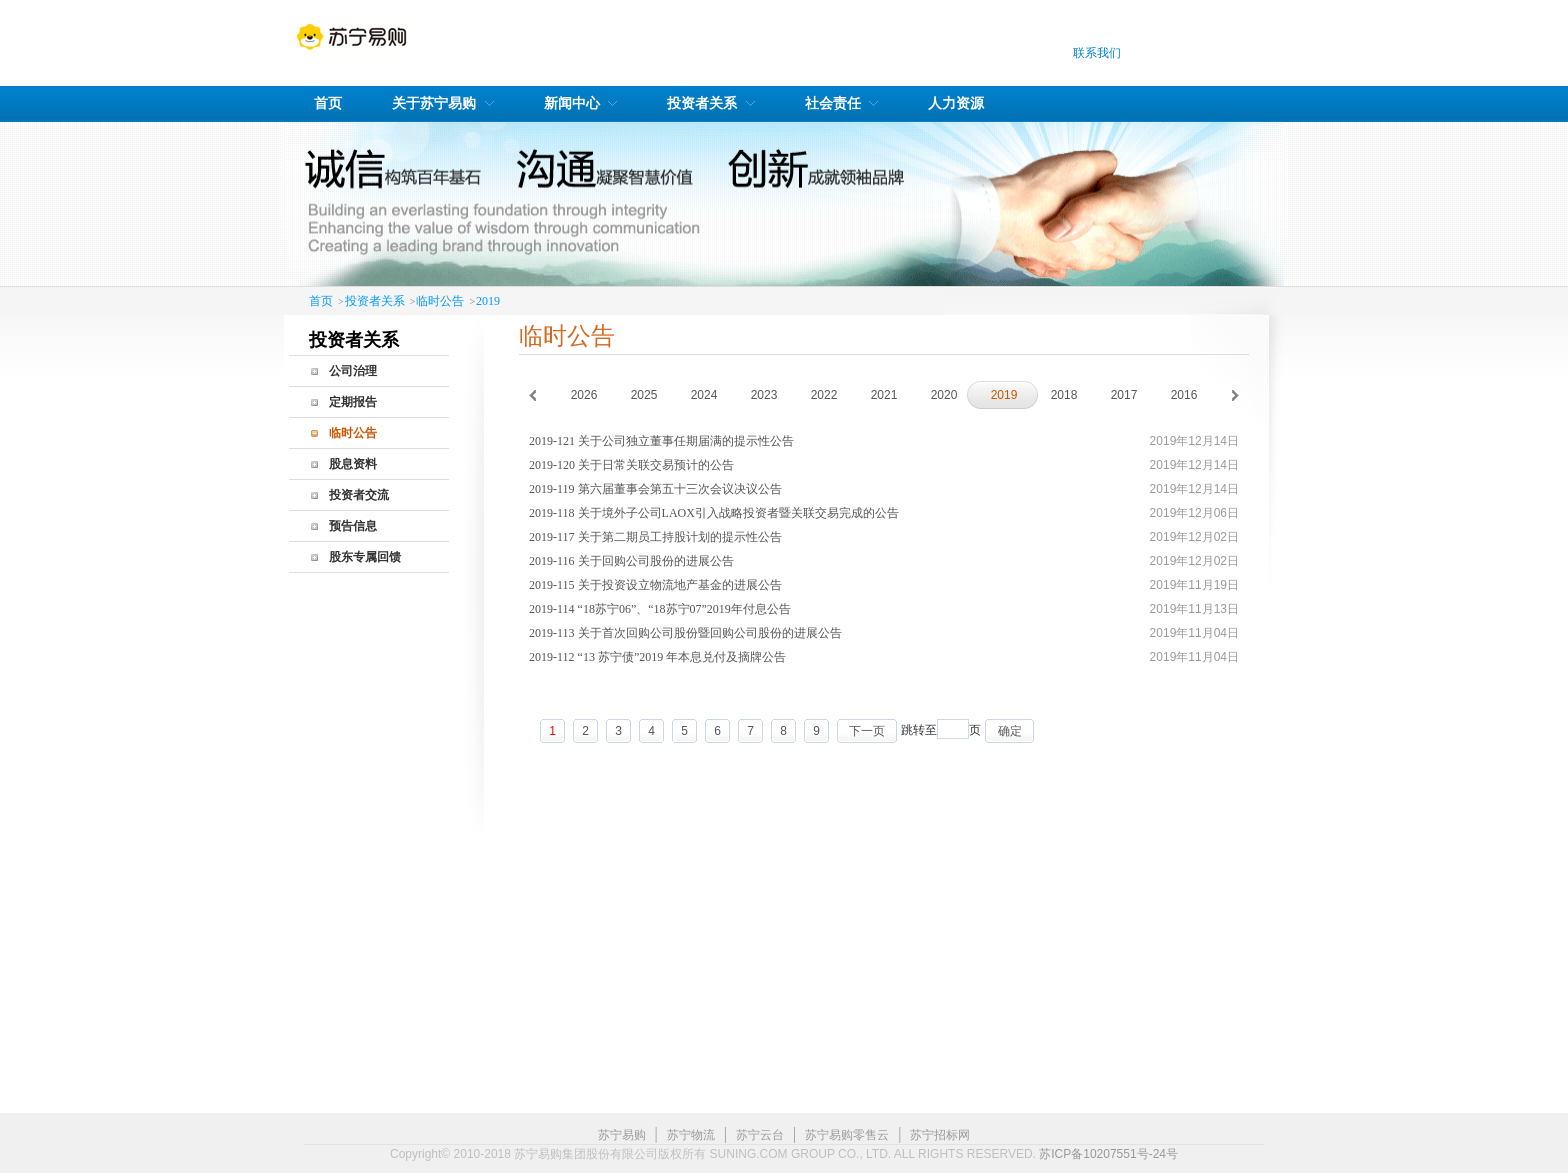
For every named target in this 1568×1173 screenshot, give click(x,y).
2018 (1064, 395)
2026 (584, 395)
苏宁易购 (622, 1135)
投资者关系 (375, 301)
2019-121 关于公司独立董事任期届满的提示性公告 (661, 441)
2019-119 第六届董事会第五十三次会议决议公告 (655, 489)
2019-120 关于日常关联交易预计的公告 (631, 465)
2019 (488, 301)
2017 (1124, 395)
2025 (644, 395)
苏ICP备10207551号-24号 (1108, 1154)
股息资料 (353, 464)
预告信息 (353, 526)
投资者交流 (359, 495)
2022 (824, 395)
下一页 (867, 731)
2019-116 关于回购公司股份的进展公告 (631, 561)
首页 (321, 301)
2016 (1184, 395)
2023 (764, 395)
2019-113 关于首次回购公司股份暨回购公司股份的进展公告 (685, 633)
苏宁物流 (691, 1135)
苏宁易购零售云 (847, 1135)
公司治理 (353, 371)
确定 (1010, 731)
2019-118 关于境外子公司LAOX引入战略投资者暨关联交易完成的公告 (714, 513)
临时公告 (440, 301)
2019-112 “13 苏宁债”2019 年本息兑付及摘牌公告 (657, 657)
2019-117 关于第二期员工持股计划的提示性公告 (655, 537)
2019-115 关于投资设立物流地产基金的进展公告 (655, 585)
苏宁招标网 (940, 1135)
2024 (704, 395)
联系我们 (1097, 53)
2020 (944, 395)
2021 (884, 395)
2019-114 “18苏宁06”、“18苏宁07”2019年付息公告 (660, 609)
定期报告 (353, 402)
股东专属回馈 (365, 557)
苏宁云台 (760, 1135)
